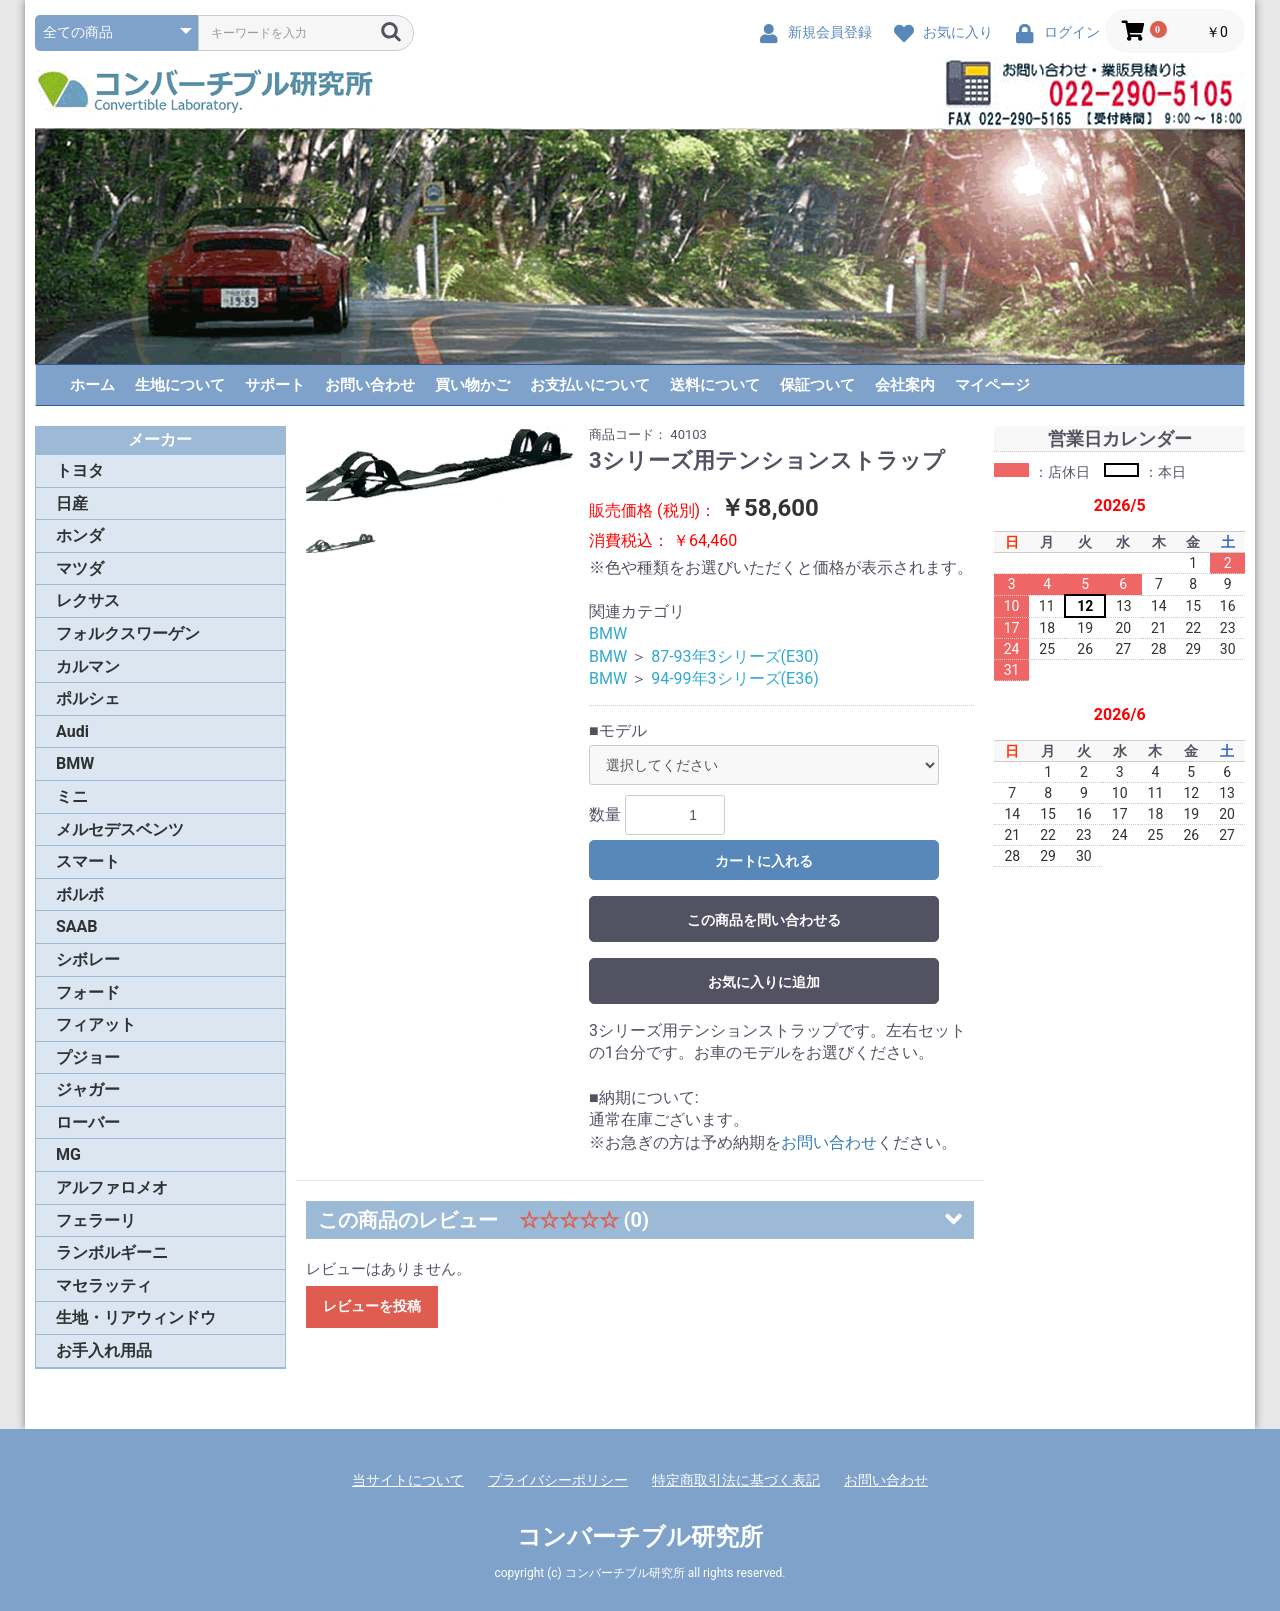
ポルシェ (88, 698)
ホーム (92, 385)
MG (68, 1154)
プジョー (88, 1057)
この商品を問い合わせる (764, 920)
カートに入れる (764, 861)
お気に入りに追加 (764, 982)
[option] (440, 464)
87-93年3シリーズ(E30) (735, 656)
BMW (75, 763)
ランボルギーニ (112, 1252)
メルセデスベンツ (120, 829)
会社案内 (905, 385)
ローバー (88, 1122)
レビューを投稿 (372, 1306)
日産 (72, 503)
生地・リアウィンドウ (136, 1317)
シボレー (88, 959)
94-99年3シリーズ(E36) (735, 678)
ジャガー (88, 1089)
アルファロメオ (112, 1187)
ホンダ (80, 535)
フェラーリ (96, 1220)
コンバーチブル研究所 (640, 1537)
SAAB (77, 926)
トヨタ (80, 470)
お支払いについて (590, 385)
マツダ (80, 568)
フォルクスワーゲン (128, 633)
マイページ (992, 385)
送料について (715, 385)
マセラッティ (104, 1285)
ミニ (72, 796)
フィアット (96, 1024)
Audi (72, 731)
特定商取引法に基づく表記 (736, 1480)
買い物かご (472, 385)
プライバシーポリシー (558, 1480)
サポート (275, 385)
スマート (88, 861)
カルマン (88, 666)
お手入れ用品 (104, 1350)
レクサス (88, 600)
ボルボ (80, 894)
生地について (180, 385)
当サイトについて (408, 1480)
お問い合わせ (370, 385)
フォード (88, 992)
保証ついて (817, 385)
